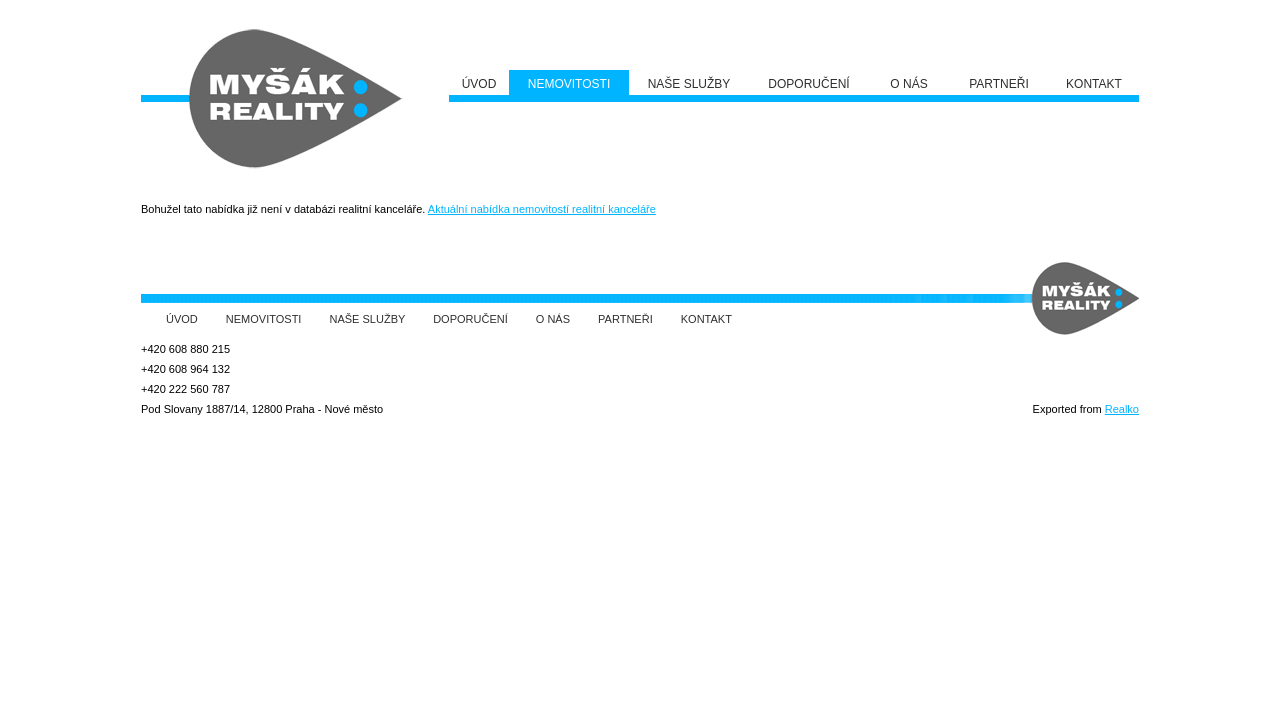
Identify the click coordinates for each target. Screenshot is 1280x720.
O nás (553, 319)
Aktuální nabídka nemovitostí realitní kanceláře (542, 209)
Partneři (625, 319)
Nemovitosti (264, 319)
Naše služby (368, 319)
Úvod (182, 319)
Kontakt (706, 319)
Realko (1122, 409)
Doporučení (470, 319)
